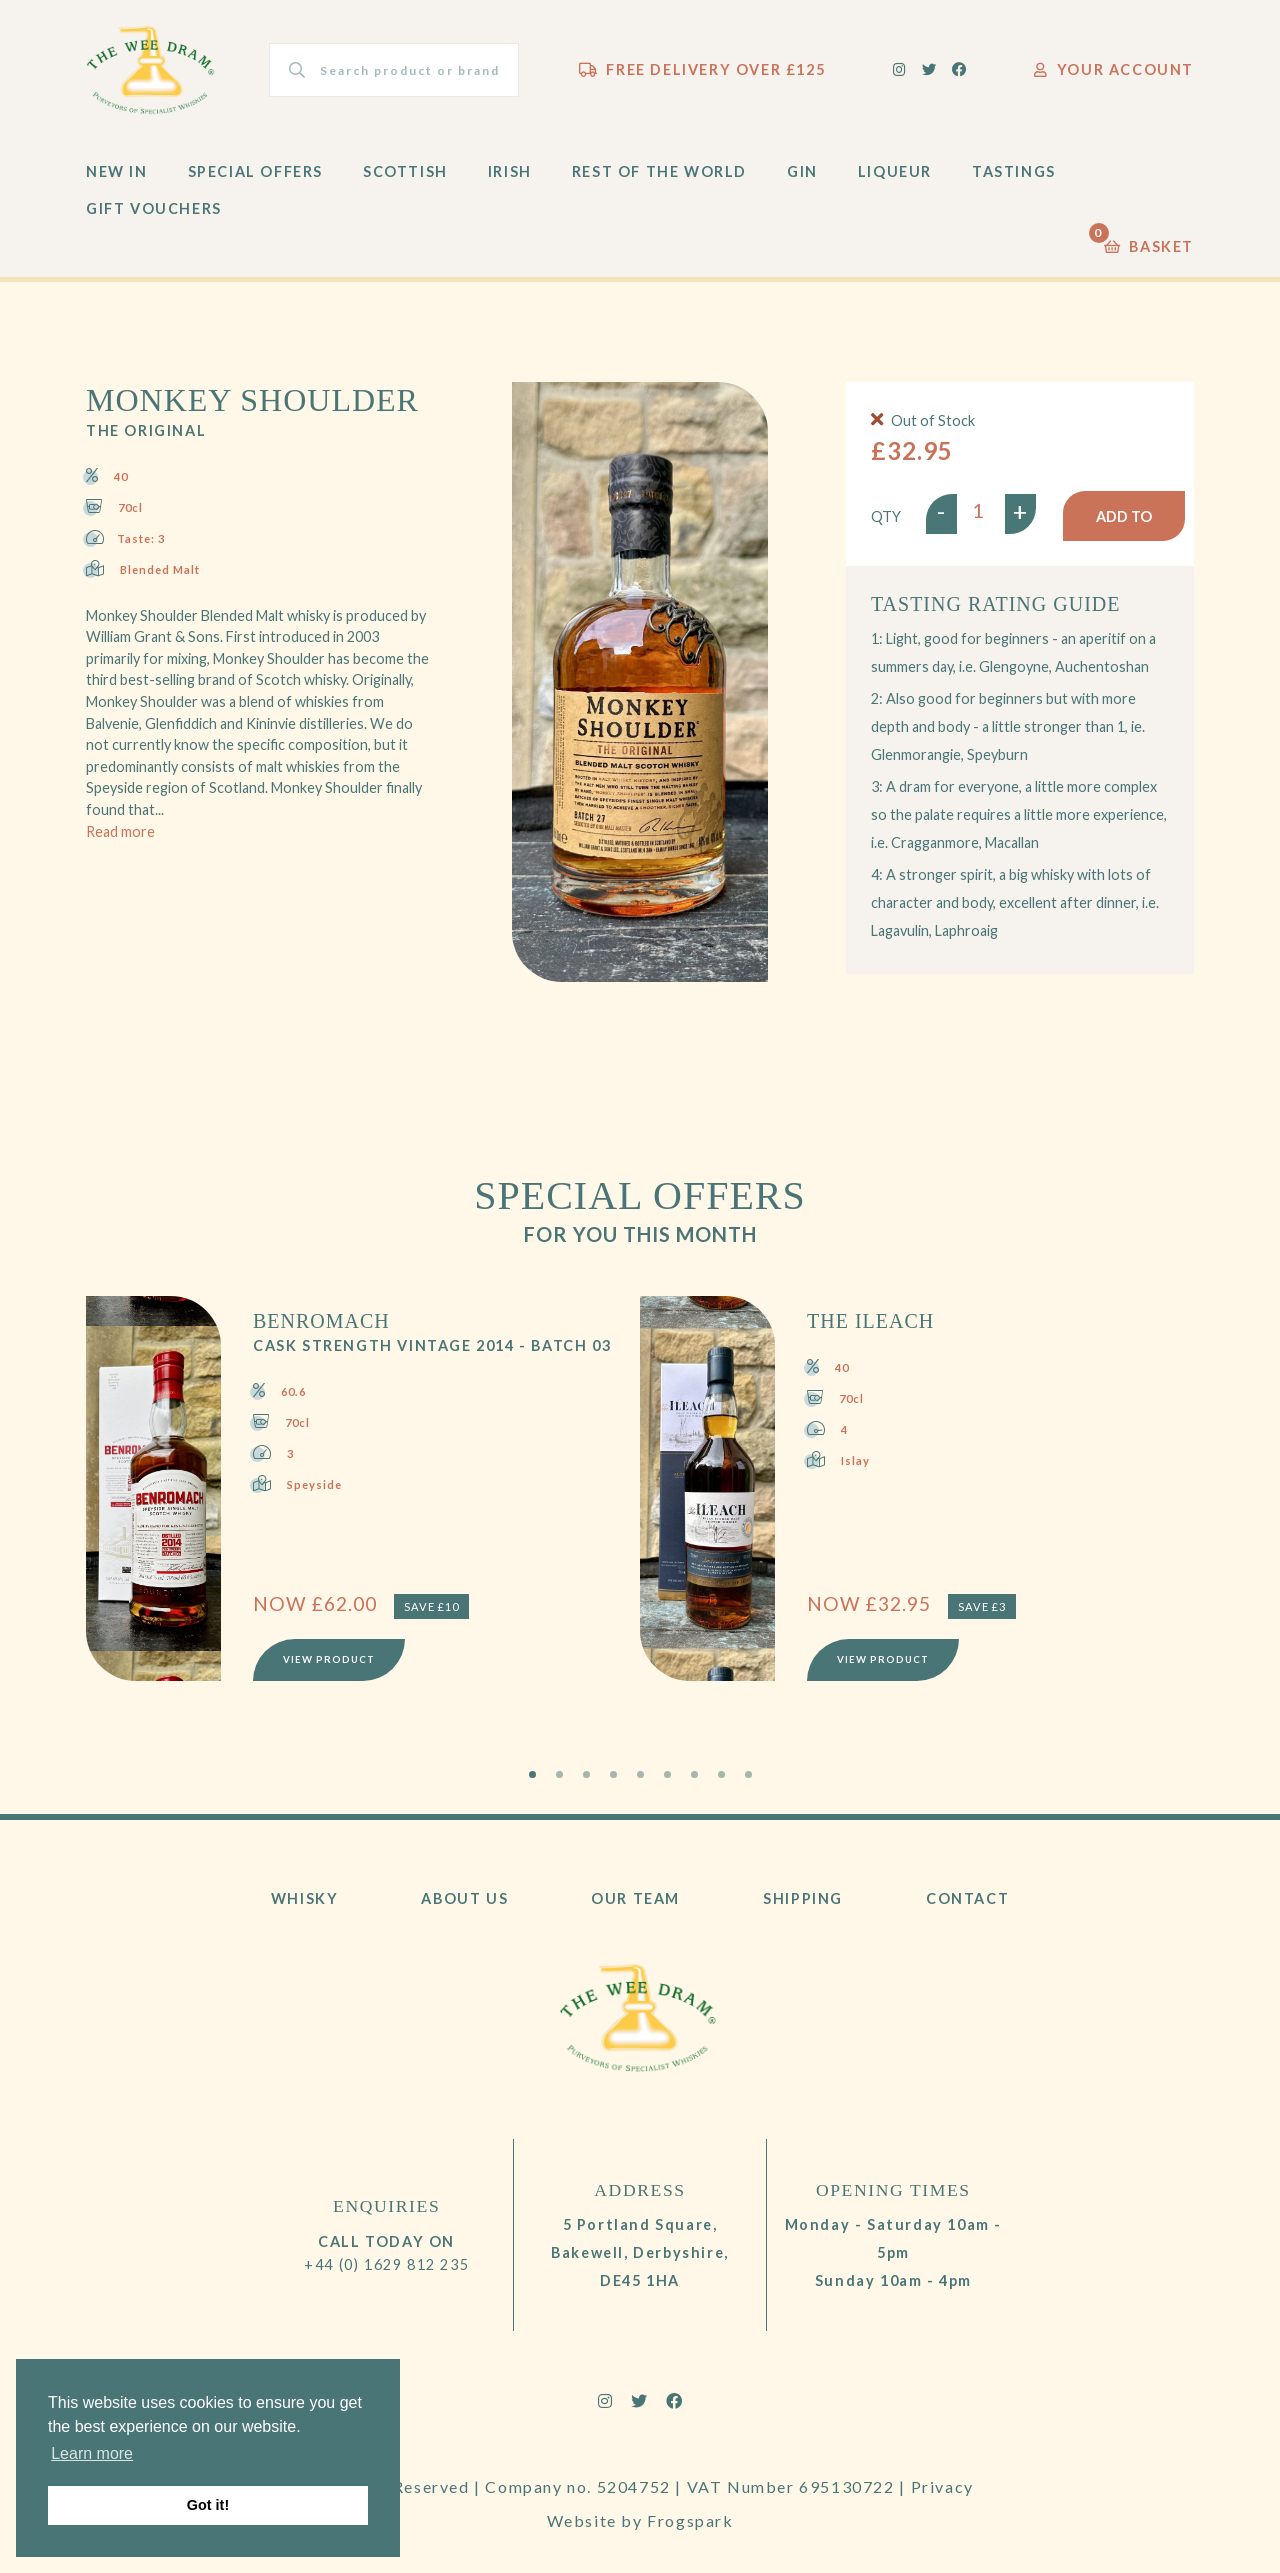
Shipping (803, 1898)
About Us (464, 1898)
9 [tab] (748, 1774)
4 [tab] (613, 1774)
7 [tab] (694, 1774)
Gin (802, 171)
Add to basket (1124, 524)
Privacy (942, 2486)
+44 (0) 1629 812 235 (386, 2264)
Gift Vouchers (154, 208)
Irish (510, 171)
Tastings (1014, 171)
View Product (329, 1659)
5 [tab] (640, 1774)
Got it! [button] (208, 2505)
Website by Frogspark (640, 2520)
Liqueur (895, 171)
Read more (120, 831)
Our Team (635, 1898)
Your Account (1114, 69)
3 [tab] (586, 1774)
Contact (967, 1898)
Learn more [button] (92, 2453)
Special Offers (255, 171)
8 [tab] (721, 1774)
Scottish (405, 171)
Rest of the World (659, 171)
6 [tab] (667, 1774)
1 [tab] (532, 1774)
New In (117, 171)
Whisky (305, 1898)
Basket (1149, 241)
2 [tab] (559, 1774)
